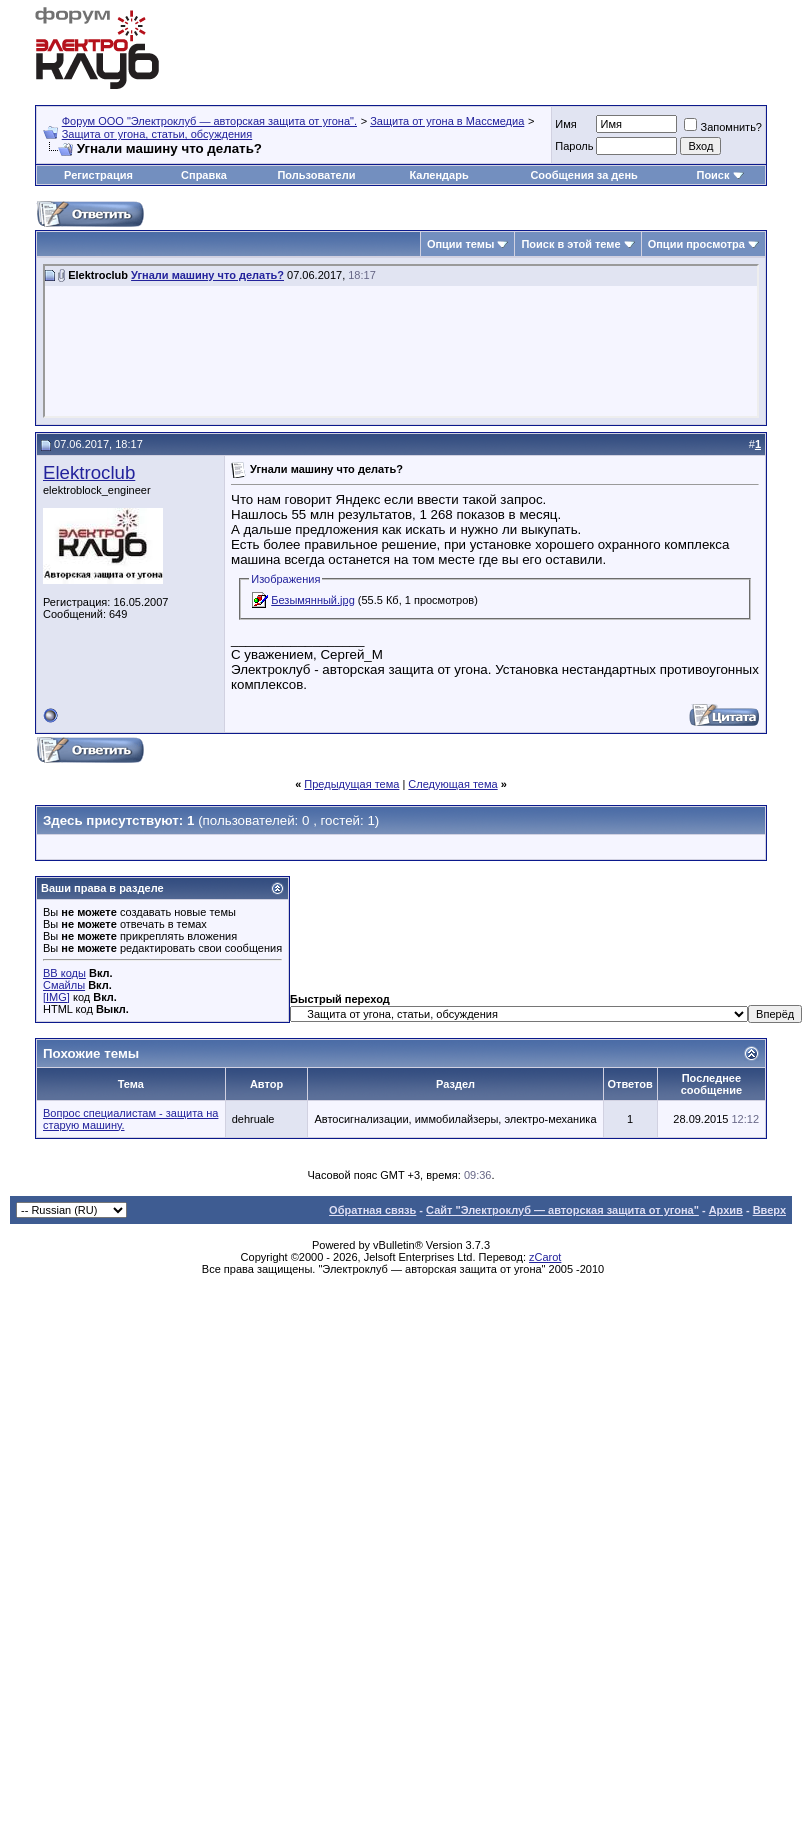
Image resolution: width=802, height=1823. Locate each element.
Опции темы (460, 244)
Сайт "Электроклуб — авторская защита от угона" (562, 1210)
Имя (565, 124)
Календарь (439, 175)
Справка (204, 175)
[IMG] (56, 997)
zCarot (545, 1257)
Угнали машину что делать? (207, 275)
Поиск (712, 175)
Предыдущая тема (351, 784)
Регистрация (98, 175)
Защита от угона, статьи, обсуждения (157, 134)
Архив (726, 1210)
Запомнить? (723, 127)
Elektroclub (89, 472)
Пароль (574, 146)
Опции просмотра (696, 244)
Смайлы (64, 985)
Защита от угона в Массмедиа (447, 121)
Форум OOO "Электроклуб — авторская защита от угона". (209, 121)
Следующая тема (452, 784)
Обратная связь (372, 1210)
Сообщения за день (583, 175)
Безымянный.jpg (313, 600)
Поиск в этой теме (570, 244)
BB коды (64, 973)
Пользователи (316, 175)
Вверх (769, 1210)
